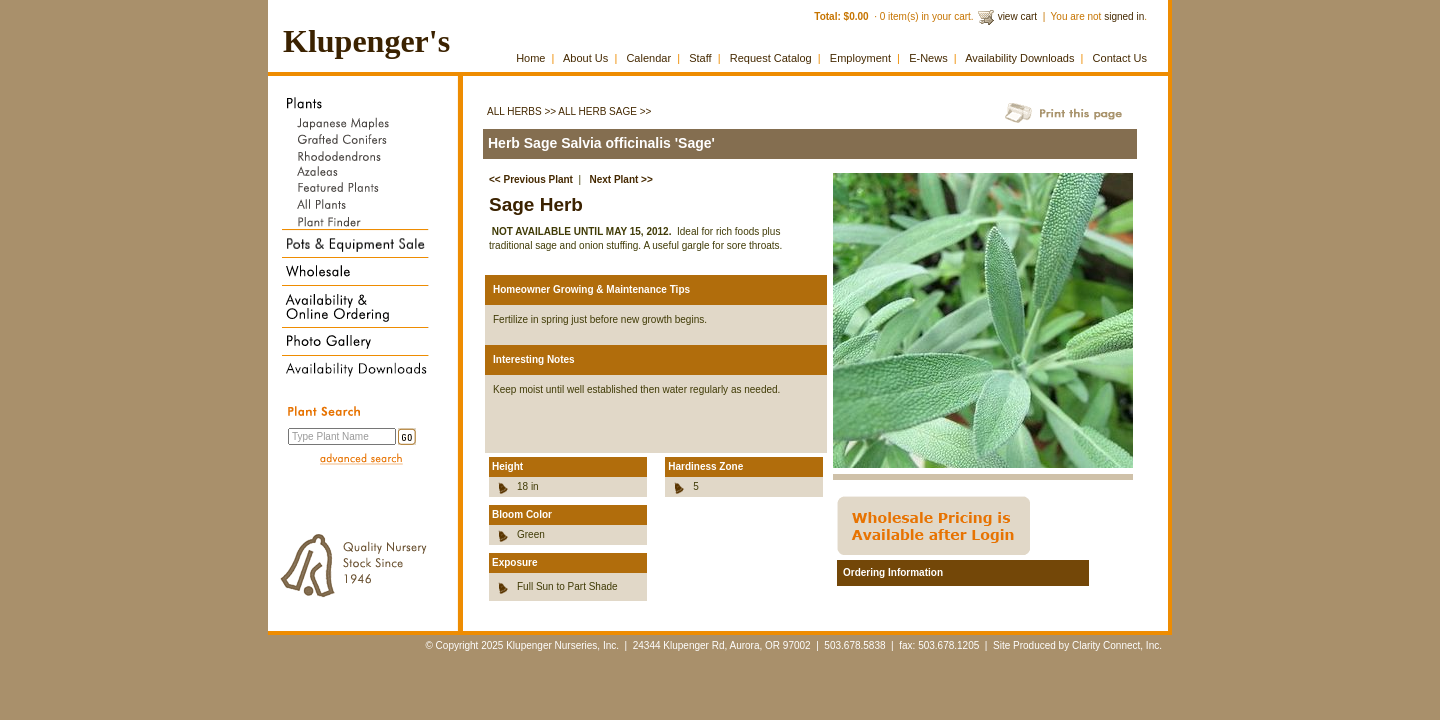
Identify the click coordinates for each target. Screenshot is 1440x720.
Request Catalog (771, 58)
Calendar (648, 58)
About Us (585, 58)
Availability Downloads (1019, 58)
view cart (1017, 16)
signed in (1124, 16)
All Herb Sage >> (604, 111)
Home (530, 58)
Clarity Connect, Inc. (1117, 645)
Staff (700, 58)
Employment (860, 58)
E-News (928, 58)
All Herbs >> (521, 111)
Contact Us (1120, 58)
